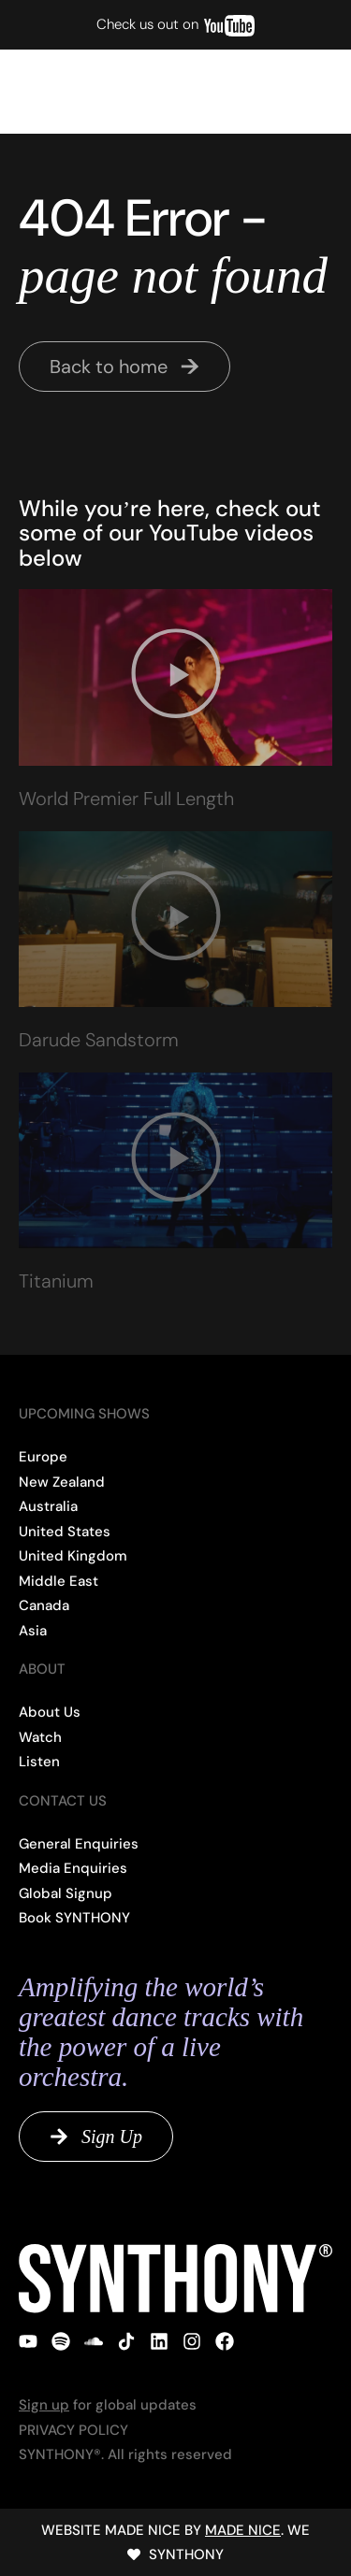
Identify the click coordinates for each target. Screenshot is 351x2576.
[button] (304, 91)
